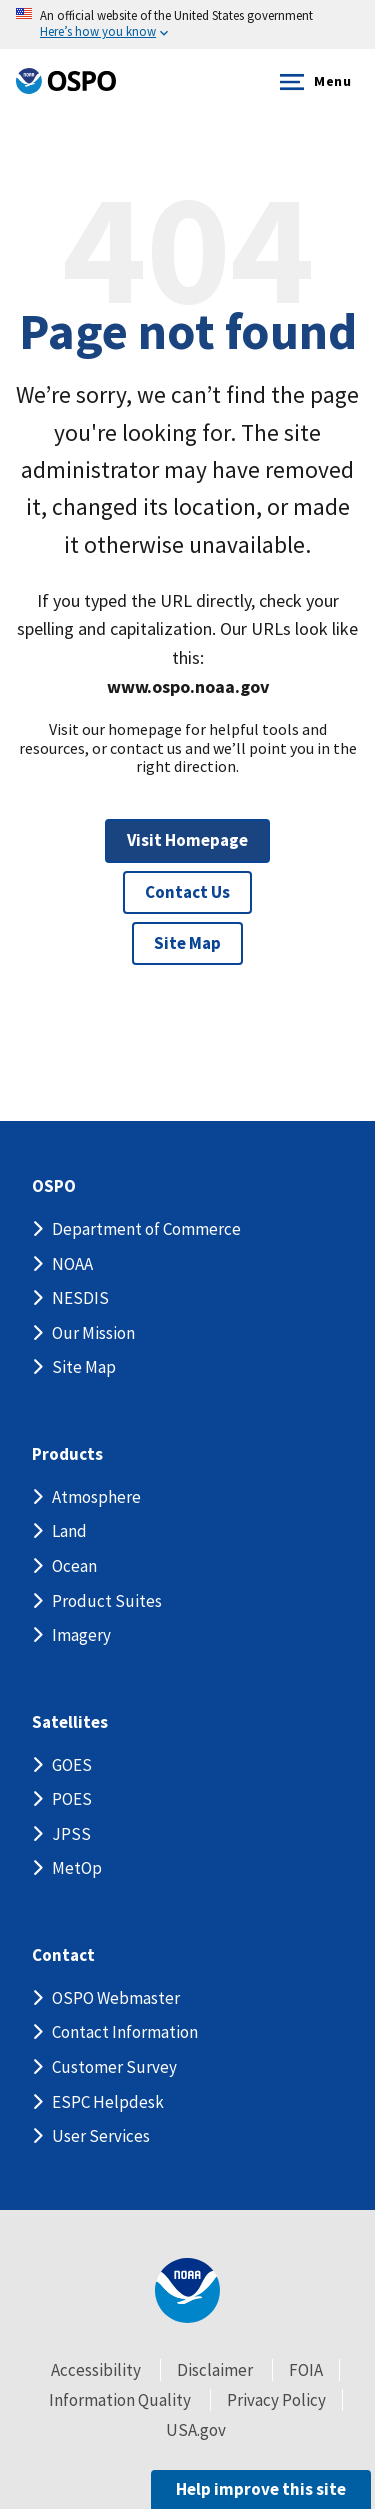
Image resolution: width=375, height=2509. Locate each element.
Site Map (187, 943)
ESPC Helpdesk (108, 2102)
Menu (311, 82)
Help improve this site (261, 2489)
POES (72, 1799)
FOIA (306, 2370)
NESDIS (80, 1298)
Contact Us (187, 892)
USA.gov (196, 2430)
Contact (63, 1955)
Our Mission (93, 1333)
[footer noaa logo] (187, 2290)
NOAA (72, 1264)
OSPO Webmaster (116, 1998)
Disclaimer (215, 2370)
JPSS (71, 1834)
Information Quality (120, 2400)
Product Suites (107, 1601)
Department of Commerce (146, 1229)
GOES (72, 1765)
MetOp (77, 1868)
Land (69, 1531)
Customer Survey (114, 2067)
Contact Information (125, 2032)
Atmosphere (96, 1497)
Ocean (74, 1566)
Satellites (70, 1722)
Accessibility (96, 2370)
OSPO (54, 1186)
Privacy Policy (276, 2400)
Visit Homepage (187, 840)
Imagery (81, 1635)
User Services (101, 2136)
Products (67, 1454)
